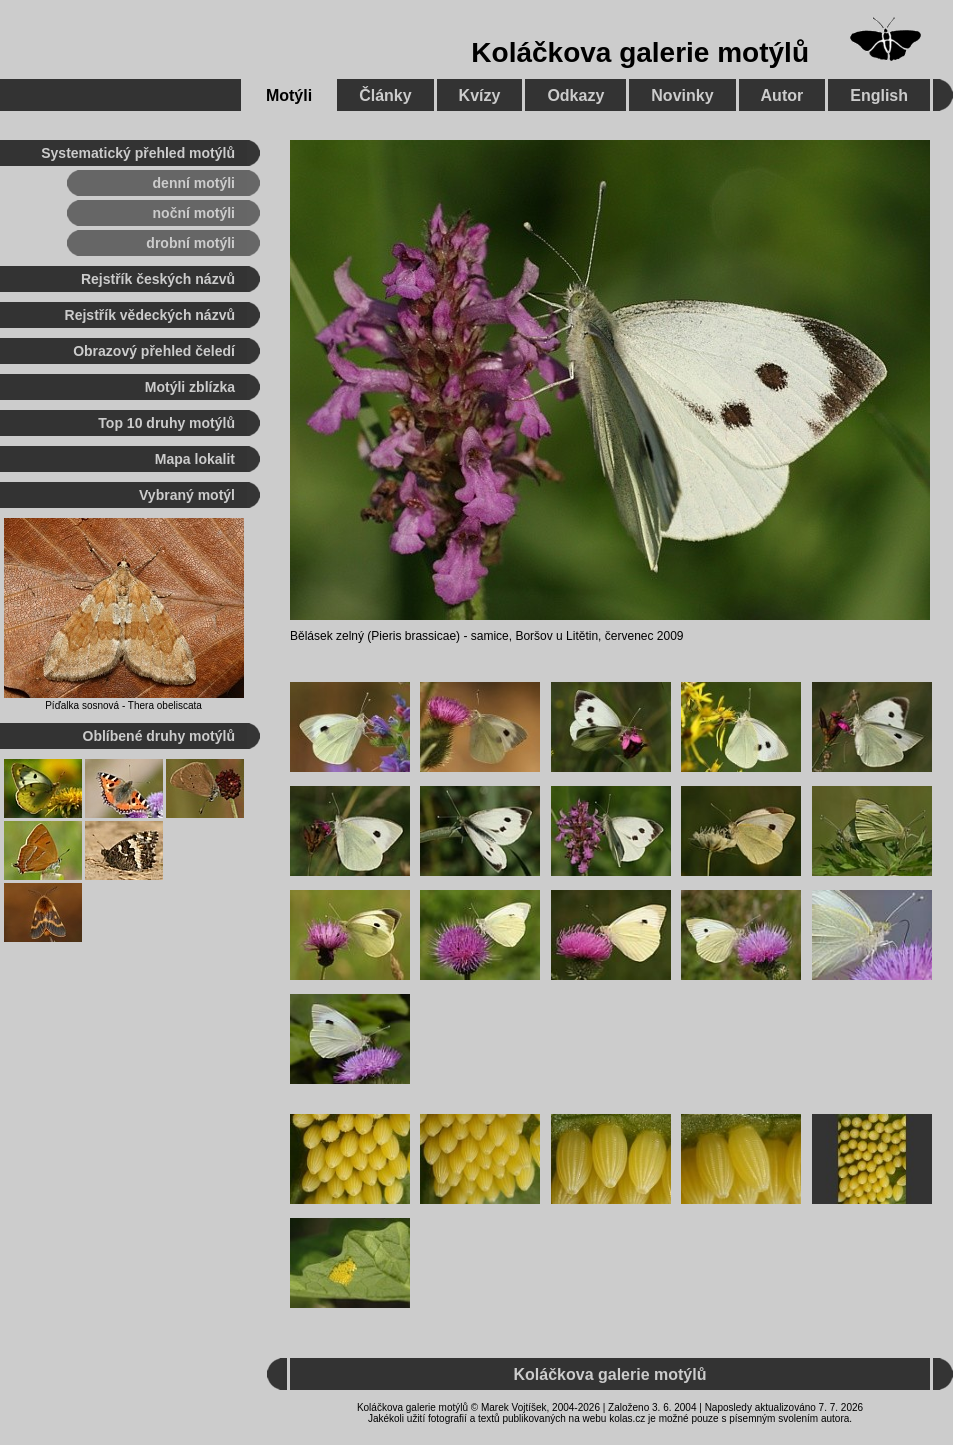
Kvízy (480, 95)
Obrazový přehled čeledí (154, 351)
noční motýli (194, 213)
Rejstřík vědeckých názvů (150, 315)
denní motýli (194, 183)
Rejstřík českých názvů (158, 279)
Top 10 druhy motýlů (166, 423)
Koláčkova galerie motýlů (640, 52)
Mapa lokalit (195, 459)
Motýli (289, 95)
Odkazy (575, 95)
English (879, 95)
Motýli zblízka (190, 387)
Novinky (682, 95)
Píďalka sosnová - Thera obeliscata (123, 705)
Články (385, 95)
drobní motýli (190, 243)
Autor (782, 95)
